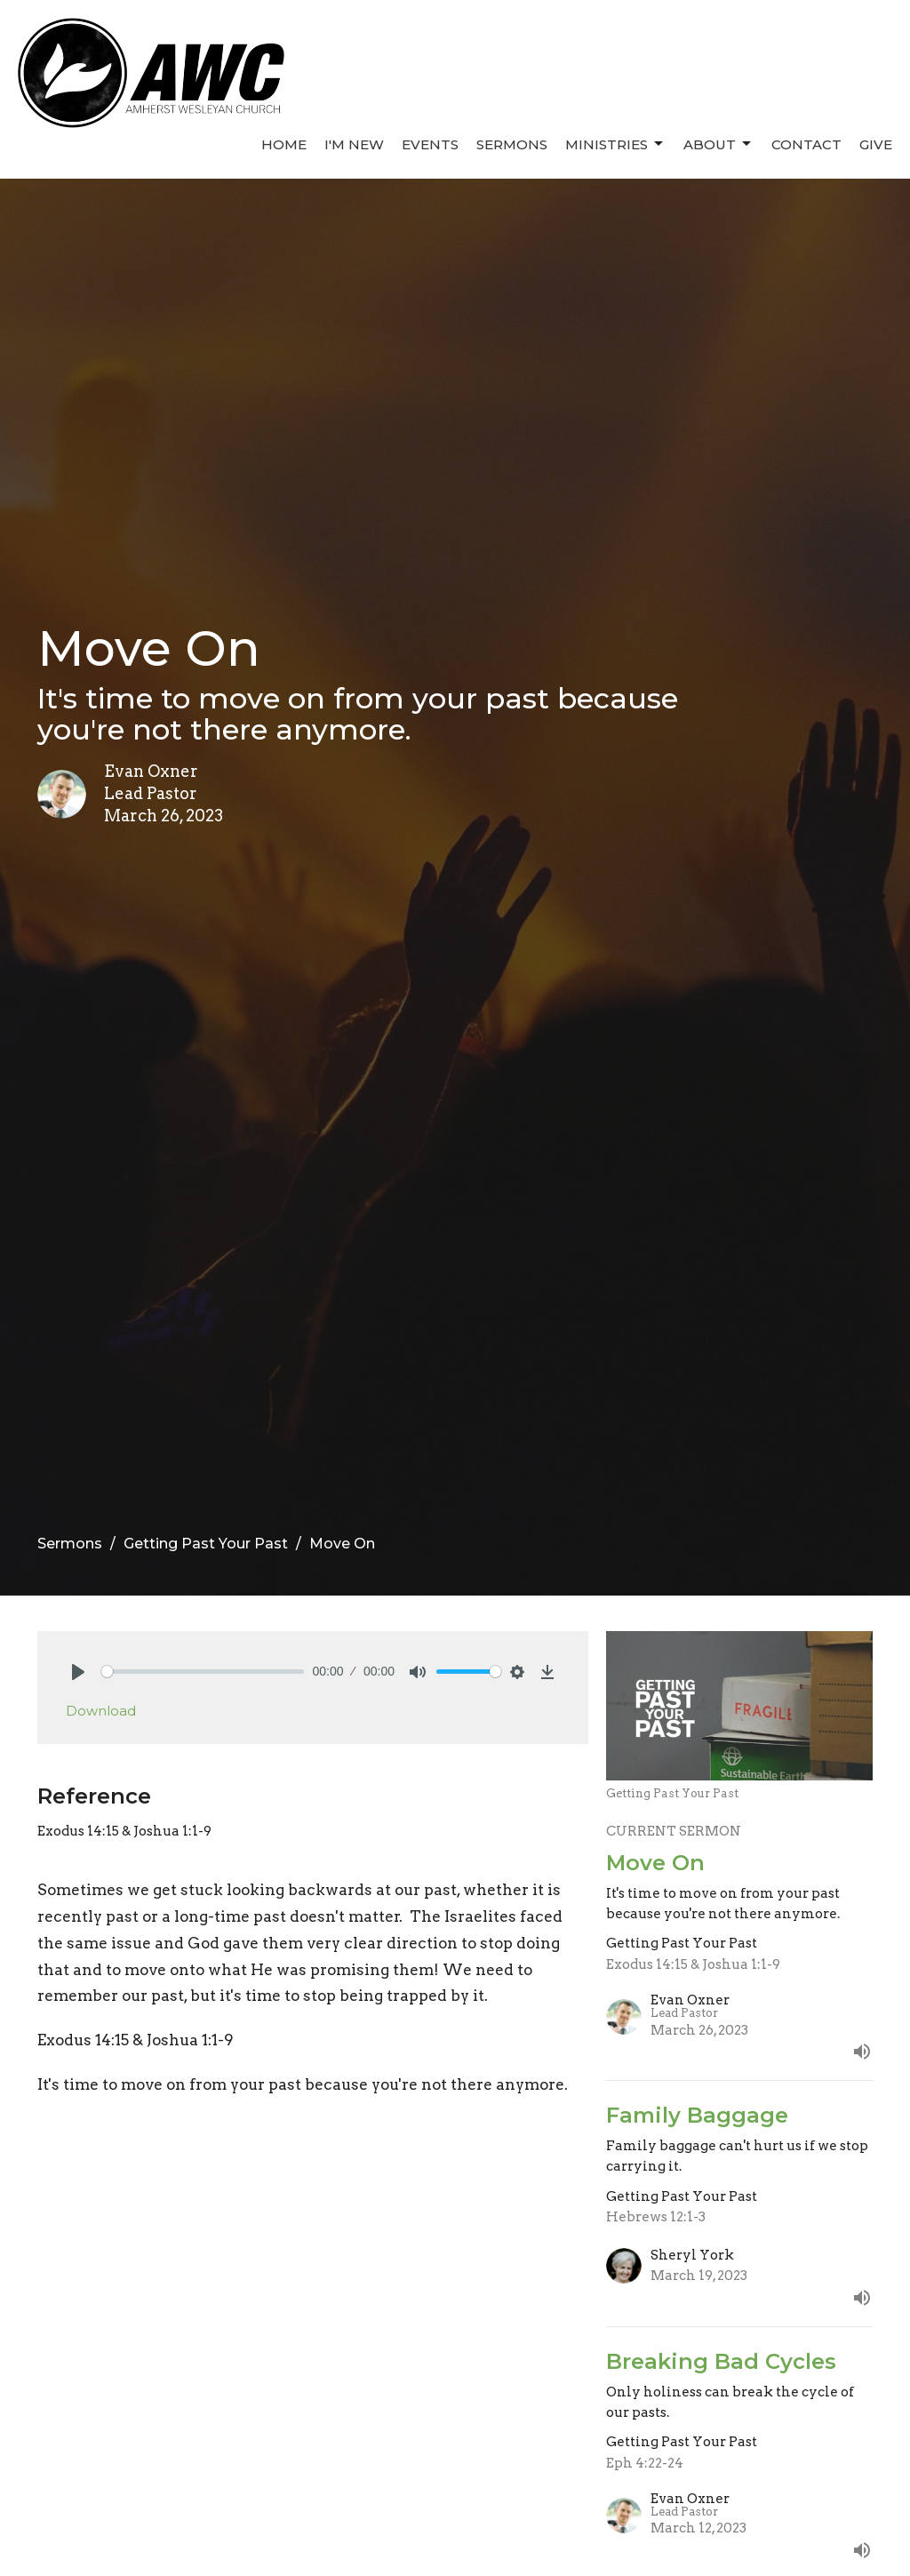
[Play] (78, 1672)
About (718, 144)
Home (284, 144)
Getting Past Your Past (206, 1543)
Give (875, 144)
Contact (806, 144)
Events (430, 144)
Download (101, 1710)
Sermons (511, 144)
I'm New (354, 144)
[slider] (202, 1671)
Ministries (615, 144)
